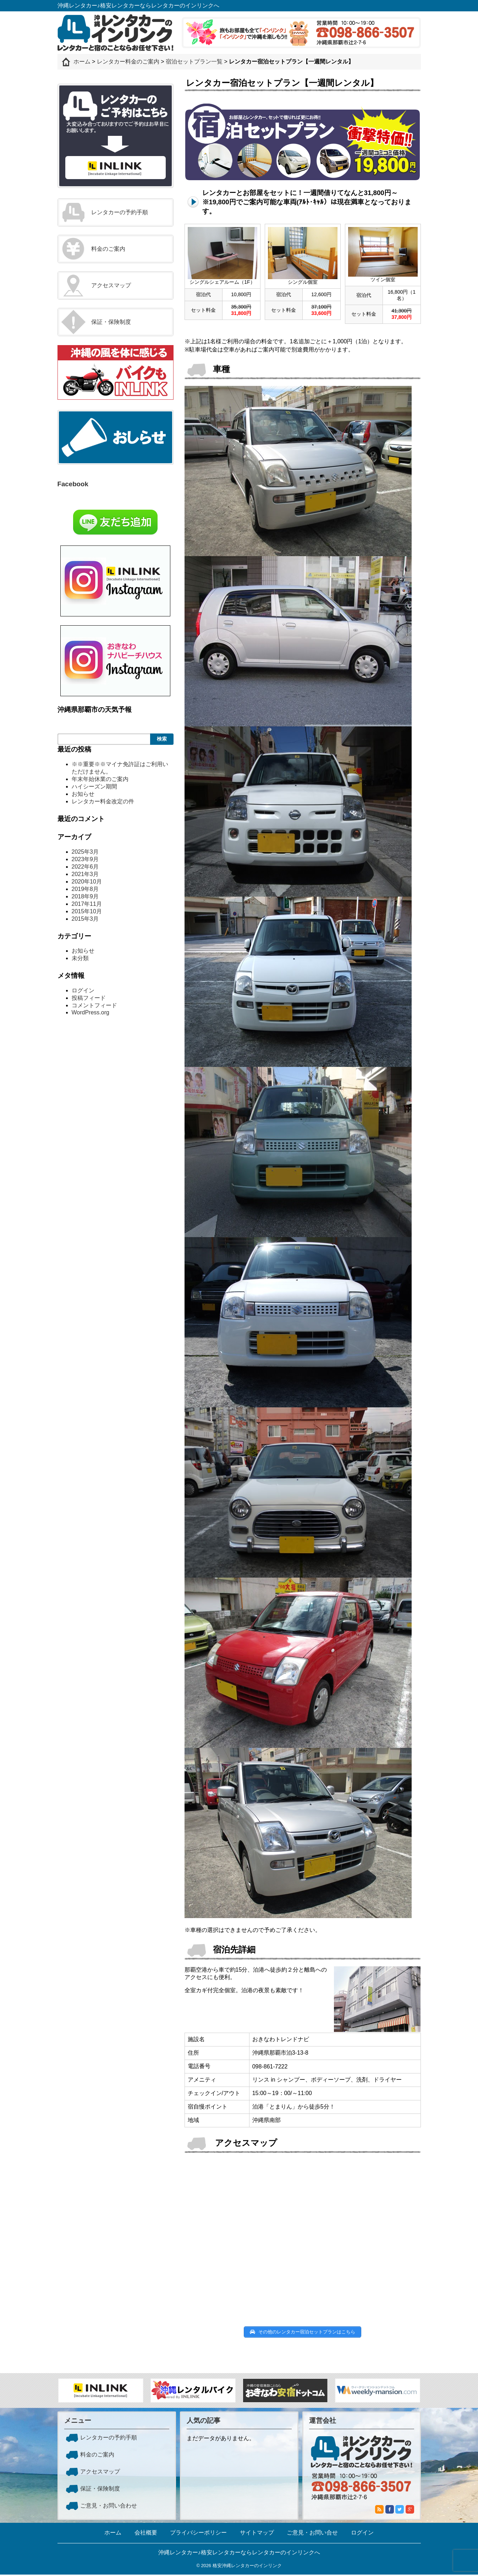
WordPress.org (90, 1012)
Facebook (72, 484)
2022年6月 (85, 867)
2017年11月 (87, 904)
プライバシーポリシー (198, 2534)
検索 (162, 739)
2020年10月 (87, 882)
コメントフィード (94, 1005)
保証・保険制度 (111, 322)
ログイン (83, 990)
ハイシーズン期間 (94, 786)
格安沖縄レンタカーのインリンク (247, 2567)
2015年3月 (85, 919)
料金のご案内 (108, 249)
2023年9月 (85, 859)
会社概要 (145, 2534)
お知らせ (83, 794)
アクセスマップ (111, 285)
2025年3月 (85, 852)
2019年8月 (85, 889)
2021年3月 (85, 874)
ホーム (112, 2534)
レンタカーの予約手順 (119, 212)
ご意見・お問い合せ (312, 2534)
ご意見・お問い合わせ (108, 2507)
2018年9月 (85, 896)
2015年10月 (87, 911)
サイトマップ (257, 2534)
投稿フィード (89, 998)
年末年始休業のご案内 (100, 779)
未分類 (80, 958)
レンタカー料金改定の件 (103, 801)
